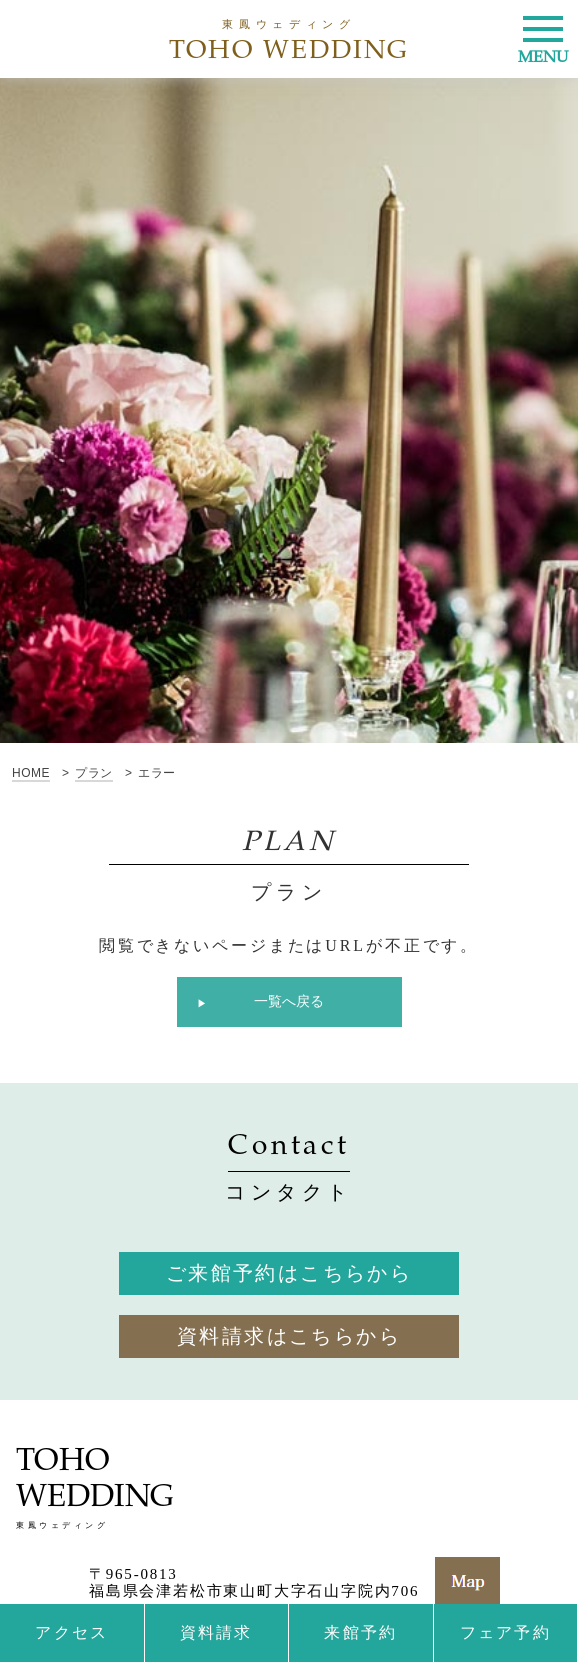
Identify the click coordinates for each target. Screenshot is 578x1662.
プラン (93, 773)
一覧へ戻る (289, 1001)
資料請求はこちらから (289, 1336)
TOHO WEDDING (289, 40)
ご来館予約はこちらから (289, 1273)
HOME (31, 773)
